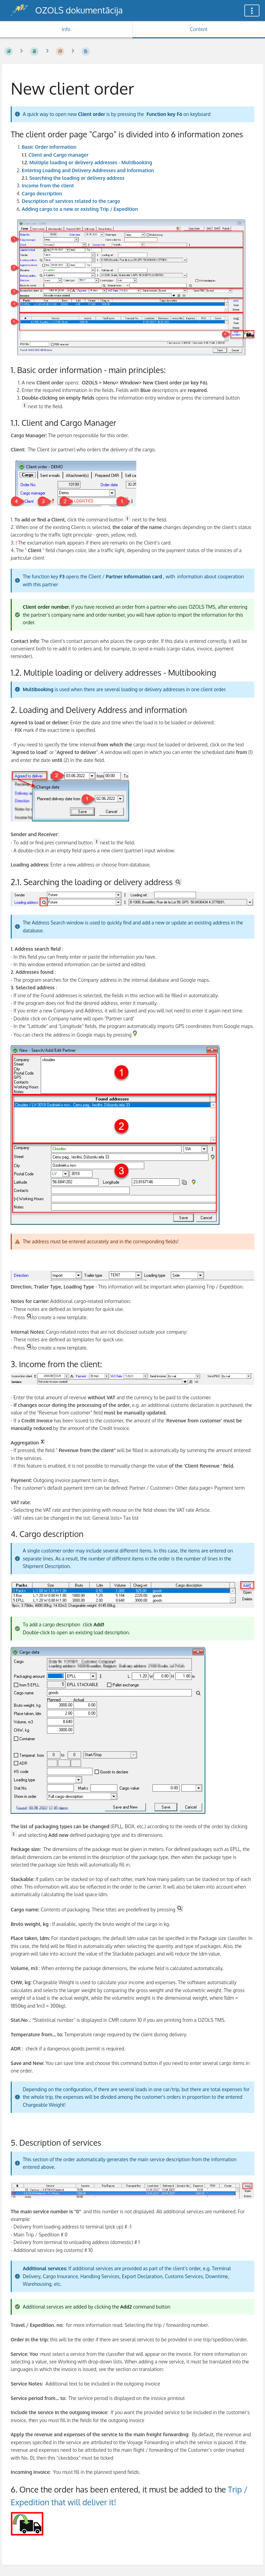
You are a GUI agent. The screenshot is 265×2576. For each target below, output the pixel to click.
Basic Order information (49, 147)
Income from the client (48, 185)
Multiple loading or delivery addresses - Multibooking (90, 162)
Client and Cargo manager (59, 155)
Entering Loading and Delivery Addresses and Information (88, 170)
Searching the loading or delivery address (77, 178)
